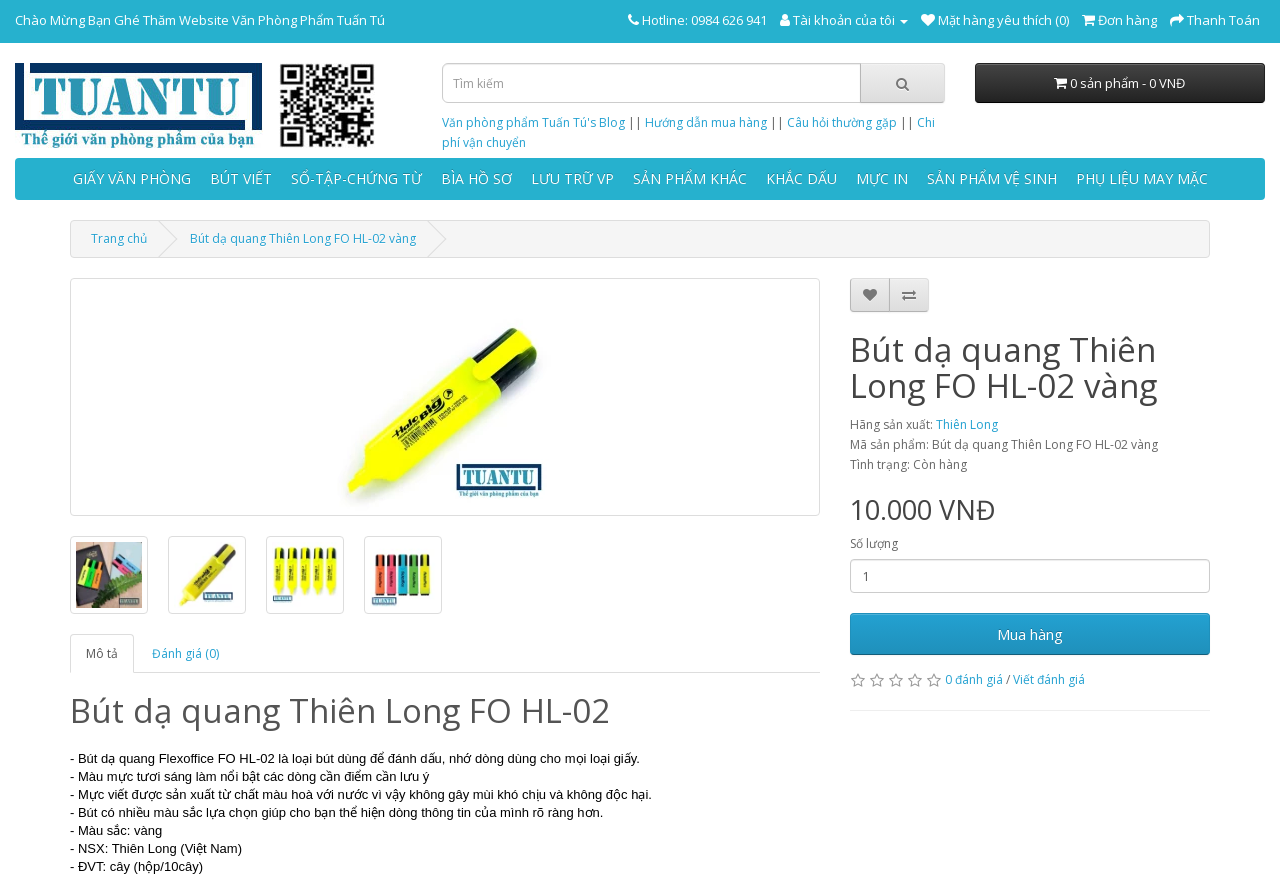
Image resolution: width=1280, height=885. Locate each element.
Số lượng (874, 543)
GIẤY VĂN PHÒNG (132, 178)
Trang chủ (119, 238)
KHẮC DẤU (801, 178)
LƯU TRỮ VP (572, 178)
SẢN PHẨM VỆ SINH (992, 178)
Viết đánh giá (1049, 679)
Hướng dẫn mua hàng (706, 122)
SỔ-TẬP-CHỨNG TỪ (356, 178)
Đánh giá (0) (185, 653)
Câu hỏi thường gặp (842, 122)
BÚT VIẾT (241, 178)
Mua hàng (1030, 634)
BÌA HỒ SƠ (476, 178)
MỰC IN (882, 178)
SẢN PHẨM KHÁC (690, 178)
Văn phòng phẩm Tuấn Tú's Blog (533, 122)
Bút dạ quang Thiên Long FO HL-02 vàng (303, 238)
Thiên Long (967, 424)
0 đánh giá (974, 679)
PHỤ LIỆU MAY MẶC (1142, 178)
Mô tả (102, 653)
